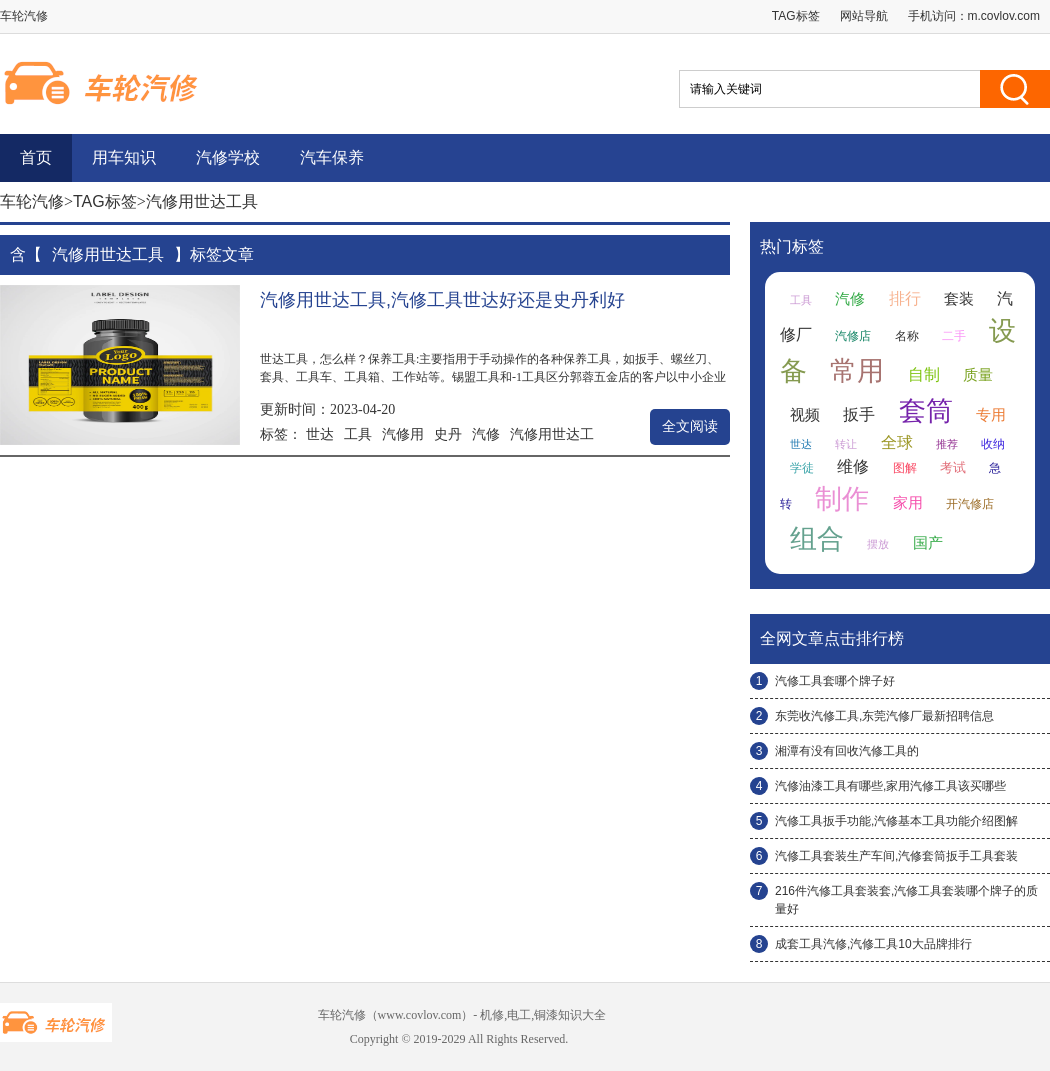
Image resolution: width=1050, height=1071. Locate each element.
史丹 (448, 434)
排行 (905, 298)
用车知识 (124, 157)
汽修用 (403, 434)
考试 (953, 467)
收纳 (993, 444)
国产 (928, 543)
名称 (907, 336)
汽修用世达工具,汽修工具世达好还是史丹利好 (442, 300)
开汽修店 (970, 504)
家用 (908, 503)
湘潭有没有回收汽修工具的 (847, 751)
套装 (959, 299)
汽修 (486, 434)
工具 (358, 434)
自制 (924, 374)
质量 (978, 375)
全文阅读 (690, 426)
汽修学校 (228, 157)
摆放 (878, 544)
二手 (954, 336)
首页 (36, 157)
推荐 (947, 444)
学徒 (802, 468)
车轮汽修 (32, 201)
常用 (857, 371)
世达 (320, 434)
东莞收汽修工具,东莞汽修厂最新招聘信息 (884, 716)
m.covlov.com (1004, 16)
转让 (846, 444)
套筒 (926, 411)
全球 (897, 442)
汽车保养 (332, 157)
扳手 (859, 414)
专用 (991, 415)
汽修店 (853, 336)
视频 (805, 415)
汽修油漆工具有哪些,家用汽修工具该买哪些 (890, 786)
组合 (817, 539)
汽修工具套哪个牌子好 (835, 681)
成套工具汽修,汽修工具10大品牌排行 (873, 944)
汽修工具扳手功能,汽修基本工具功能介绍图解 (896, 821)
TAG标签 (796, 16)
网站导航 (864, 16)
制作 (842, 499)
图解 (905, 468)
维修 (853, 466)
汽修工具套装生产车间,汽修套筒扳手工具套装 (896, 856)
